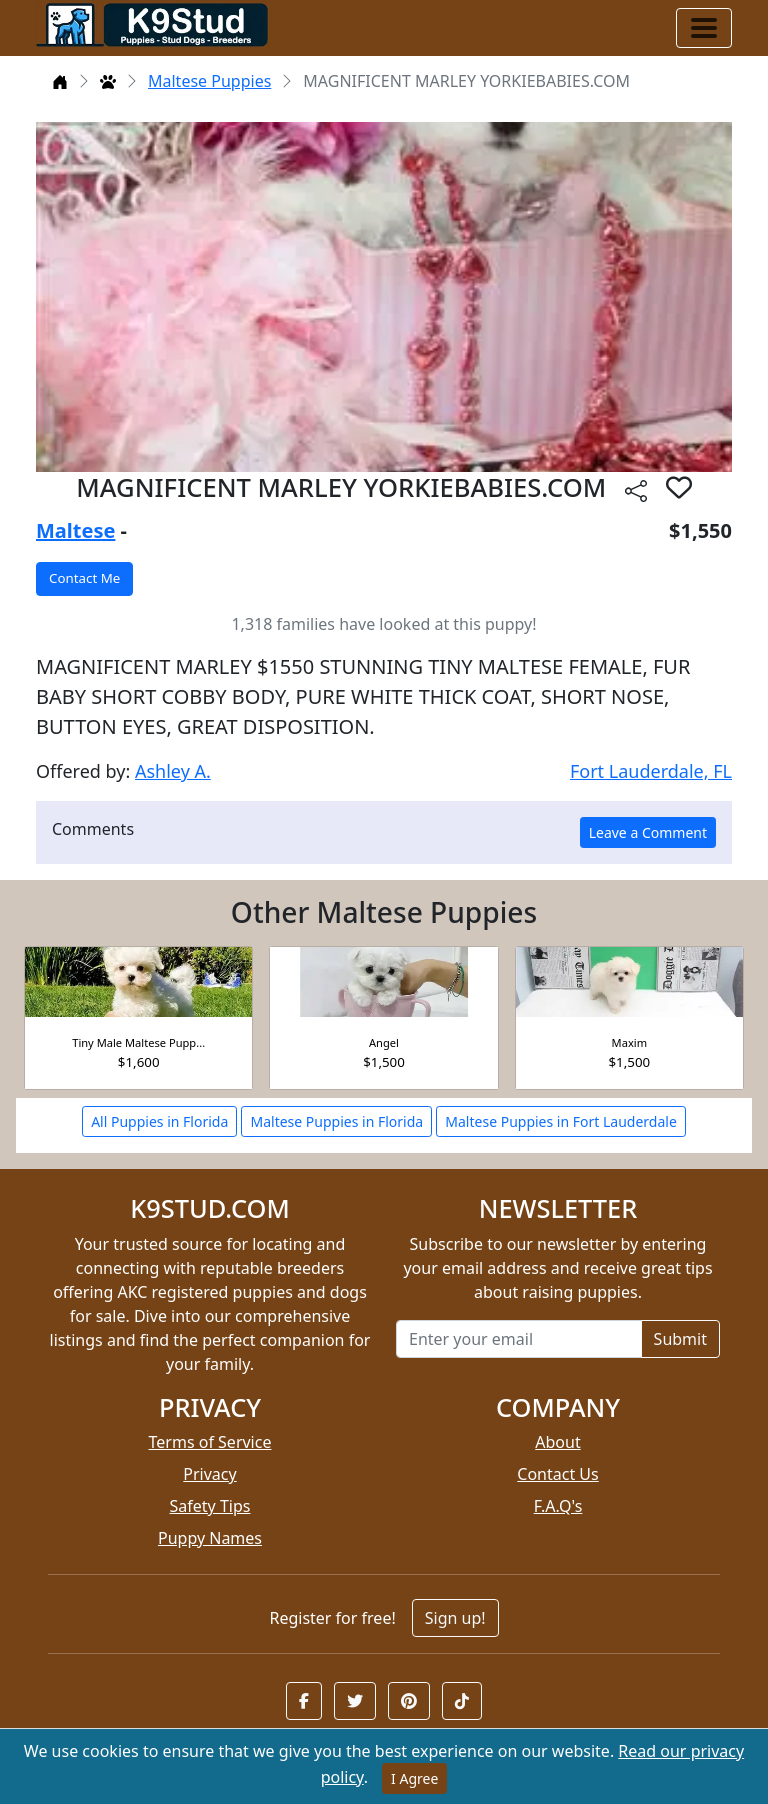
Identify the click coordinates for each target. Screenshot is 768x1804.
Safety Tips (210, 1506)
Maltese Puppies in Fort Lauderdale (561, 1121)
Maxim (629, 1042)
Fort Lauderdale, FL (651, 771)
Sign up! (455, 1618)
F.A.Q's (558, 1506)
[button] (304, 1701)
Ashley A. (173, 771)
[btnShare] (636, 490)
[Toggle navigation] (704, 28)
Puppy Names (210, 1538)
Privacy (209, 1474)
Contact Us (557, 1474)
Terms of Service (210, 1442)
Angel (384, 1042)
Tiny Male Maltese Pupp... (138, 1042)
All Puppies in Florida (159, 1121)
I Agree (414, 1778)
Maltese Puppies (209, 81)
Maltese (75, 530)
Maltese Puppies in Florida (336, 1121)
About (557, 1442)
